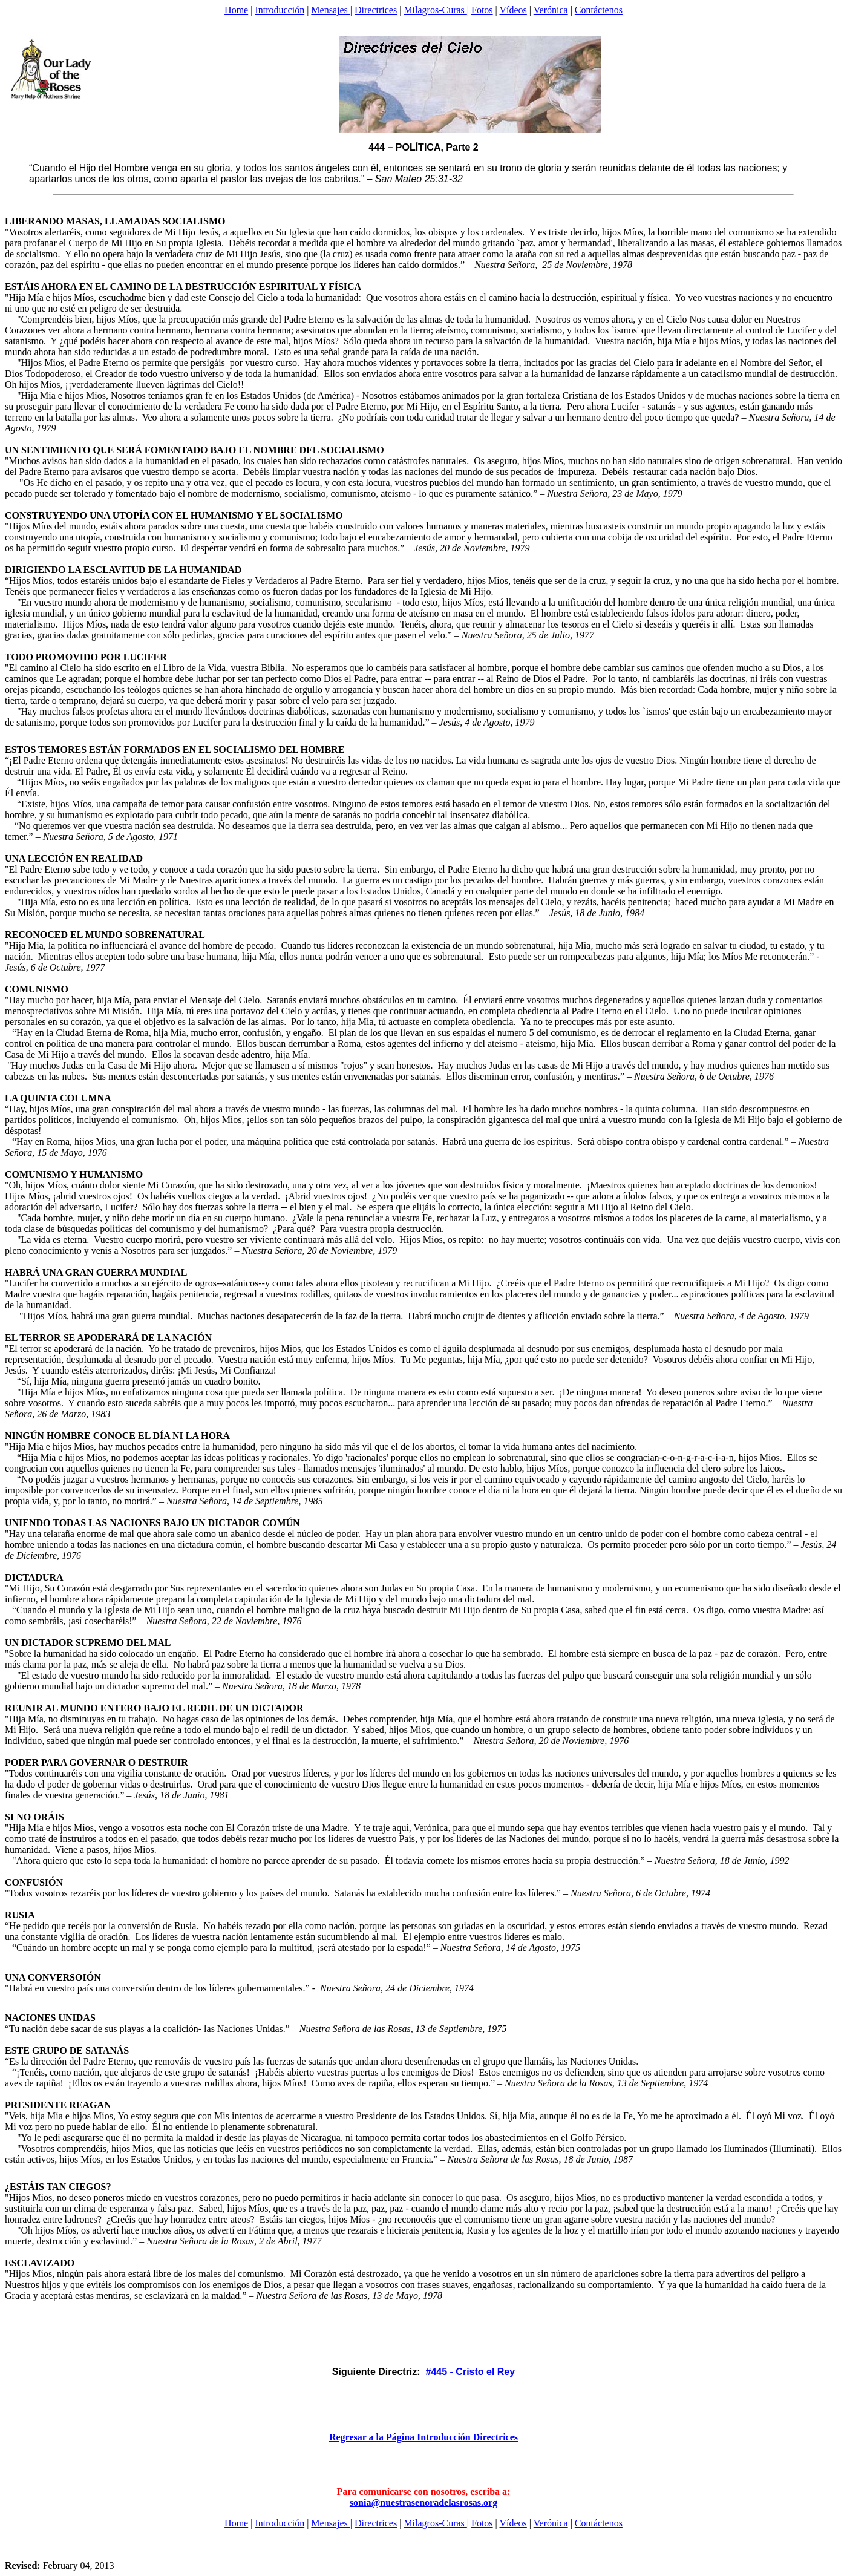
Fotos (482, 10)
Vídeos (513, 10)
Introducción (279, 10)
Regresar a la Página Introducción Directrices (423, 2437)
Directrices (376, 10)
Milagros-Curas (435, 10)
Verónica (551, 10)
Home (236, 10)
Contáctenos (599, 10)
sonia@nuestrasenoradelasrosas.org (423, 2502)
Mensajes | (331, 10)
